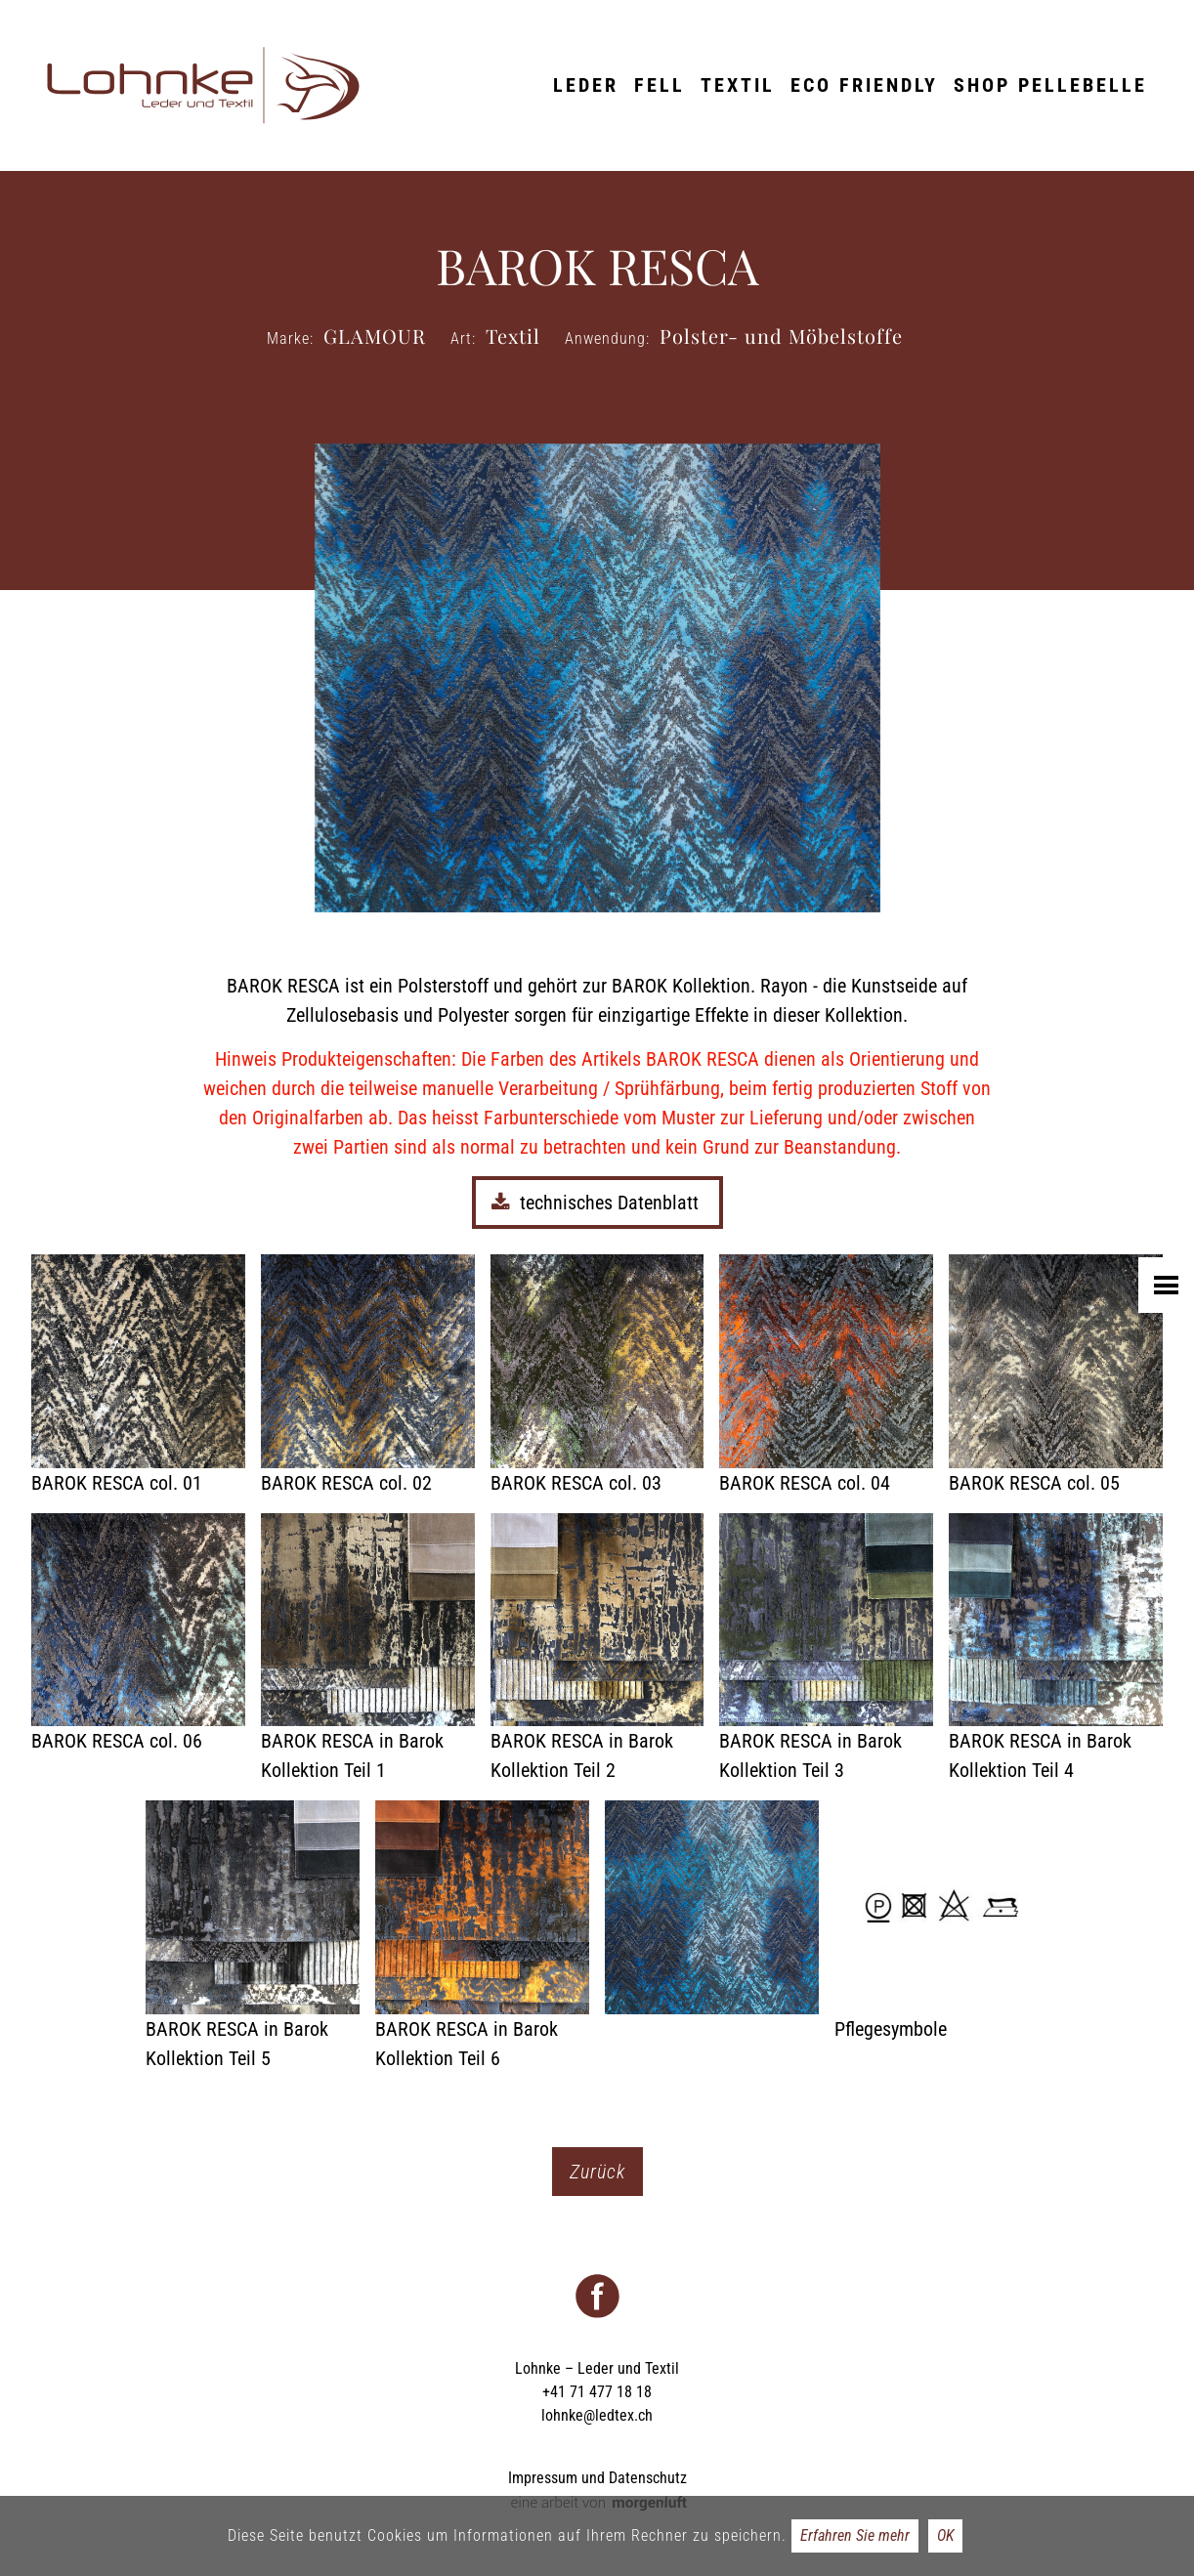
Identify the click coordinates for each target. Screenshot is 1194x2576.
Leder (585, 85)
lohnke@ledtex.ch (597, 2415)
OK (945, 2535)
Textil (738, 85)
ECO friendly (864, 85)
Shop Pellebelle (1050, 85)
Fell (659, 85)
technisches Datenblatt (597, 1202)
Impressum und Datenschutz (597, 2478)
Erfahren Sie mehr (855, 2535)
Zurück (597, 2171)
